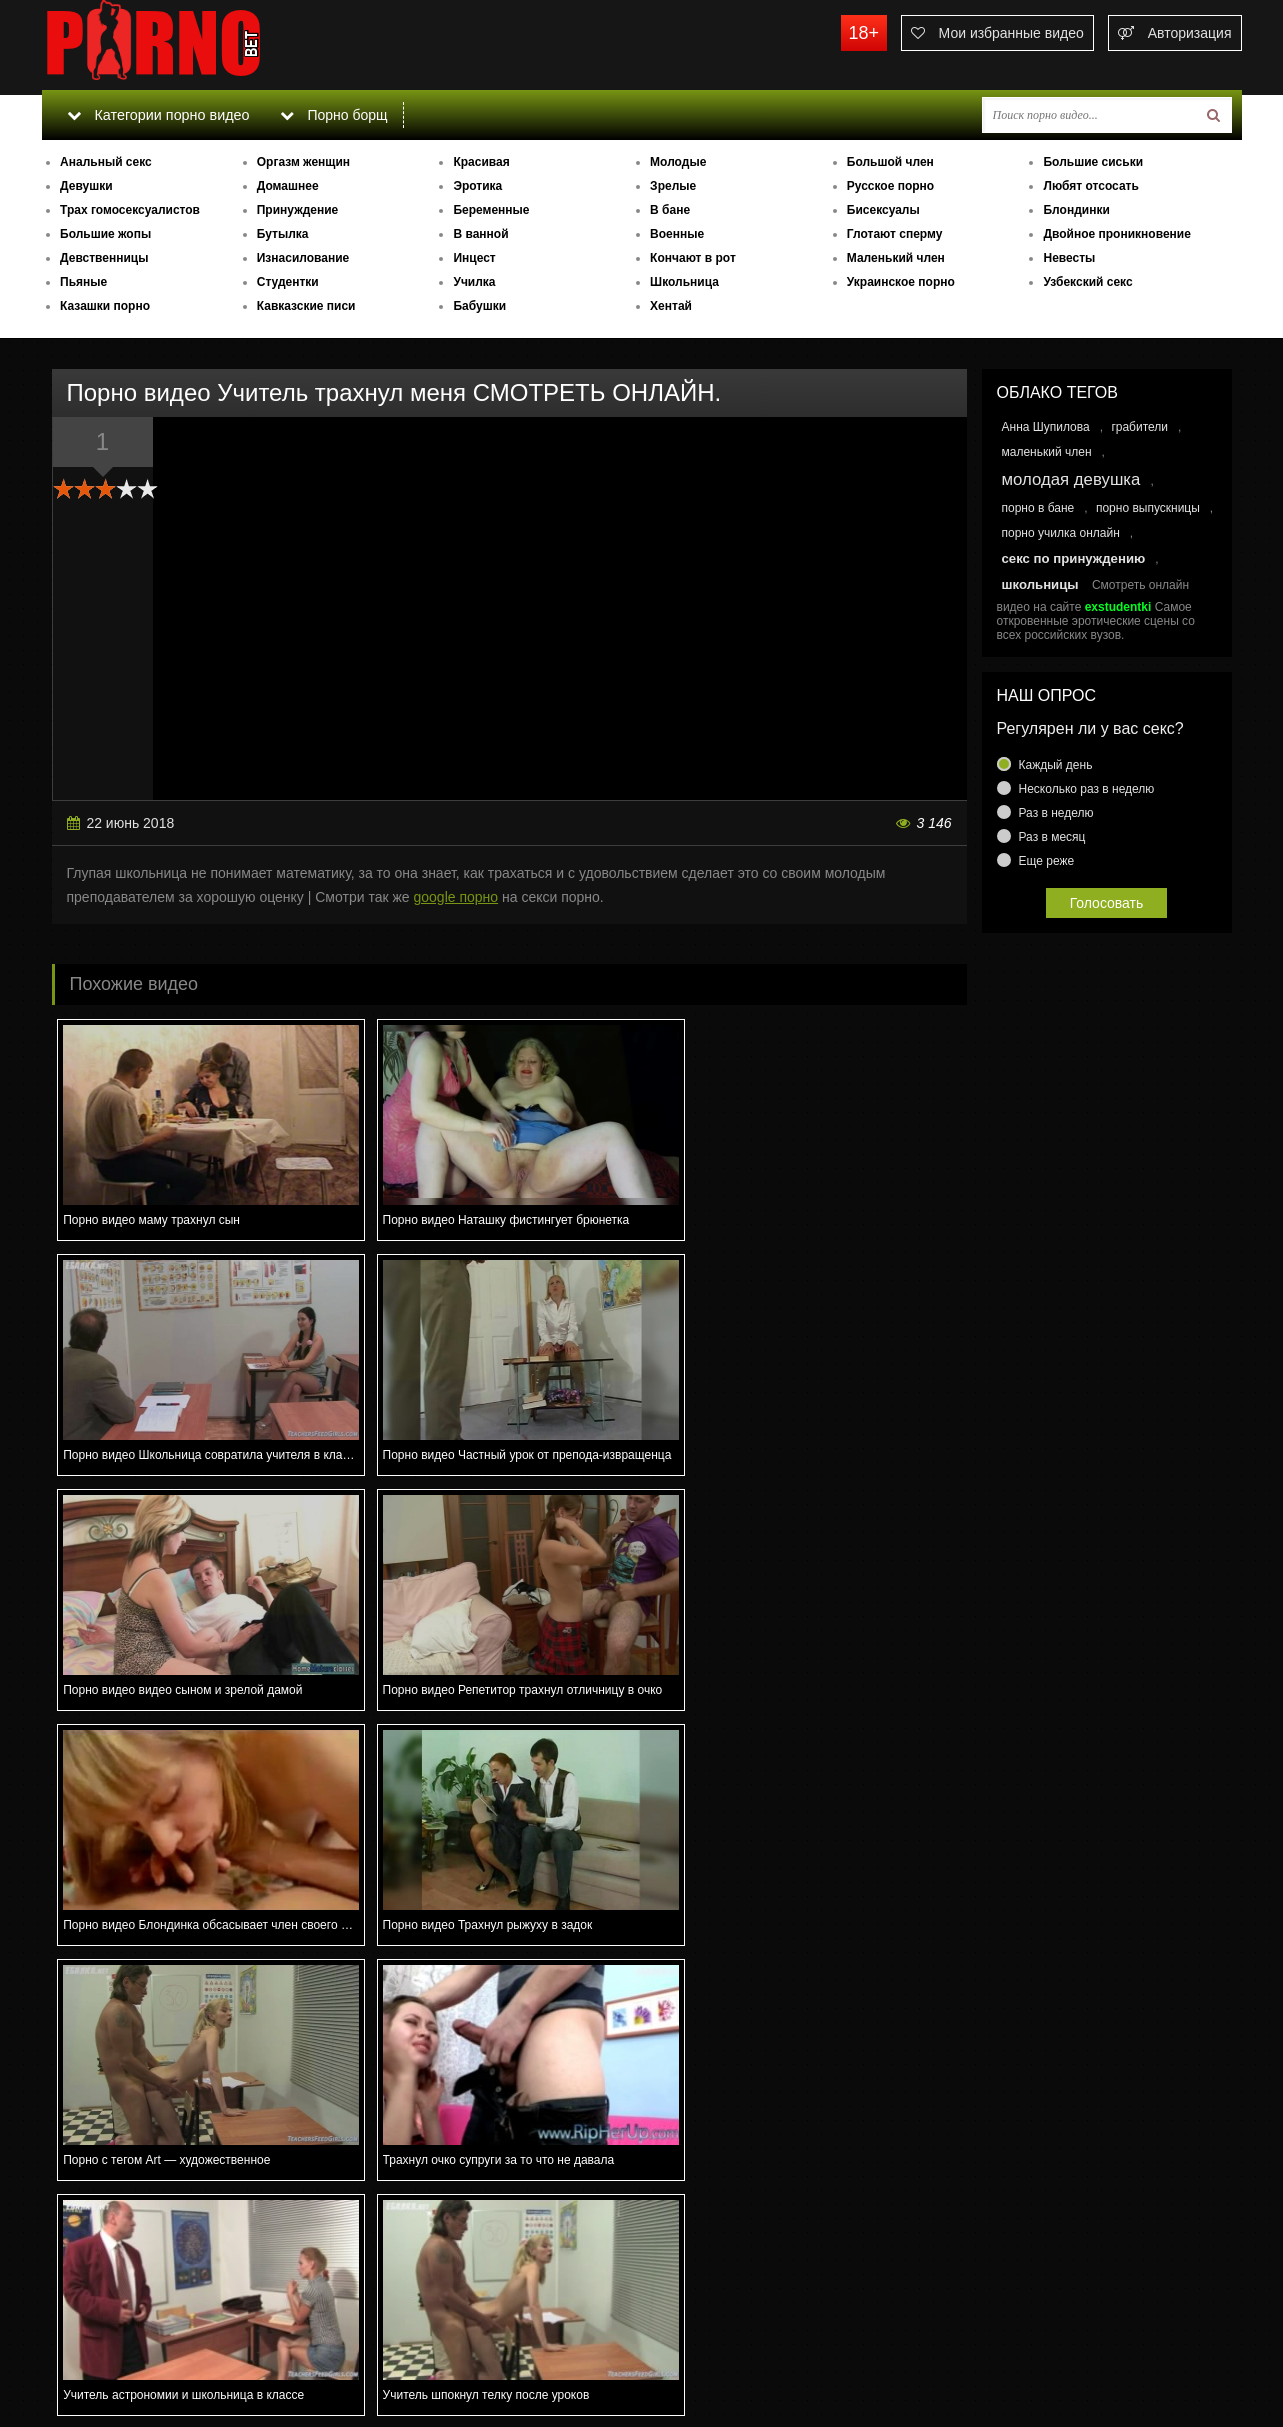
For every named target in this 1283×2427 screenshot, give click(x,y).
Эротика (477, 186)
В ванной (480, 234)
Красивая (481, 162)
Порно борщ (331, 115)
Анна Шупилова (1046, 427)
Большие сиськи (1093, 162)
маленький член (1047, 452)
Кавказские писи (306, 306)
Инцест (474, 258)
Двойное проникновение (1116, 234)
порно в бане (1038, 508)
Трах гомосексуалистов (130, 210)
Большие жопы (105, 234)
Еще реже (1047, 861)
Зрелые (673, 186)
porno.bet (192, 45)
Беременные (491, 210)
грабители (1139, 427)
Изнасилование (303, 258)
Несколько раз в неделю (1087, 789)
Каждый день (1056, 765)
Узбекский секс (1087, 282)
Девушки (86, 186)
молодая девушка (1071, 479)
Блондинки (1076, 210)
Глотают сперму (895, 234)
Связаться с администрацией (145, 2357)
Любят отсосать (1090, 186)
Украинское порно (901, 282)
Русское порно (890, 186)
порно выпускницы (1148, 508)
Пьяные (83, 282)
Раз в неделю (1056, 813)
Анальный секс (106, 162)
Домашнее (288, 186)
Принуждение (298, 210)
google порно (455, 897)
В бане (670, 210)
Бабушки (479, 306)
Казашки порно (105, 306)
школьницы (1040, 584)
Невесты (1069, 258)
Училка (474, 282)
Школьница (684, 282)
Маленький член (896, 258)
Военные (677, 234)
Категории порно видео (156, 115)
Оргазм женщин (303, 162)
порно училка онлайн (1061, 533)
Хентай (671, 306)
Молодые (678, 162)
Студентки (288, 282)
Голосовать (1107, 903)
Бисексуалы (883, 210)
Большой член (890, 162)
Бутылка (283, 234)
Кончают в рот (693, 258)
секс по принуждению (1074, 558)
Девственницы (104, 258)
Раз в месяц (1052, 837)
